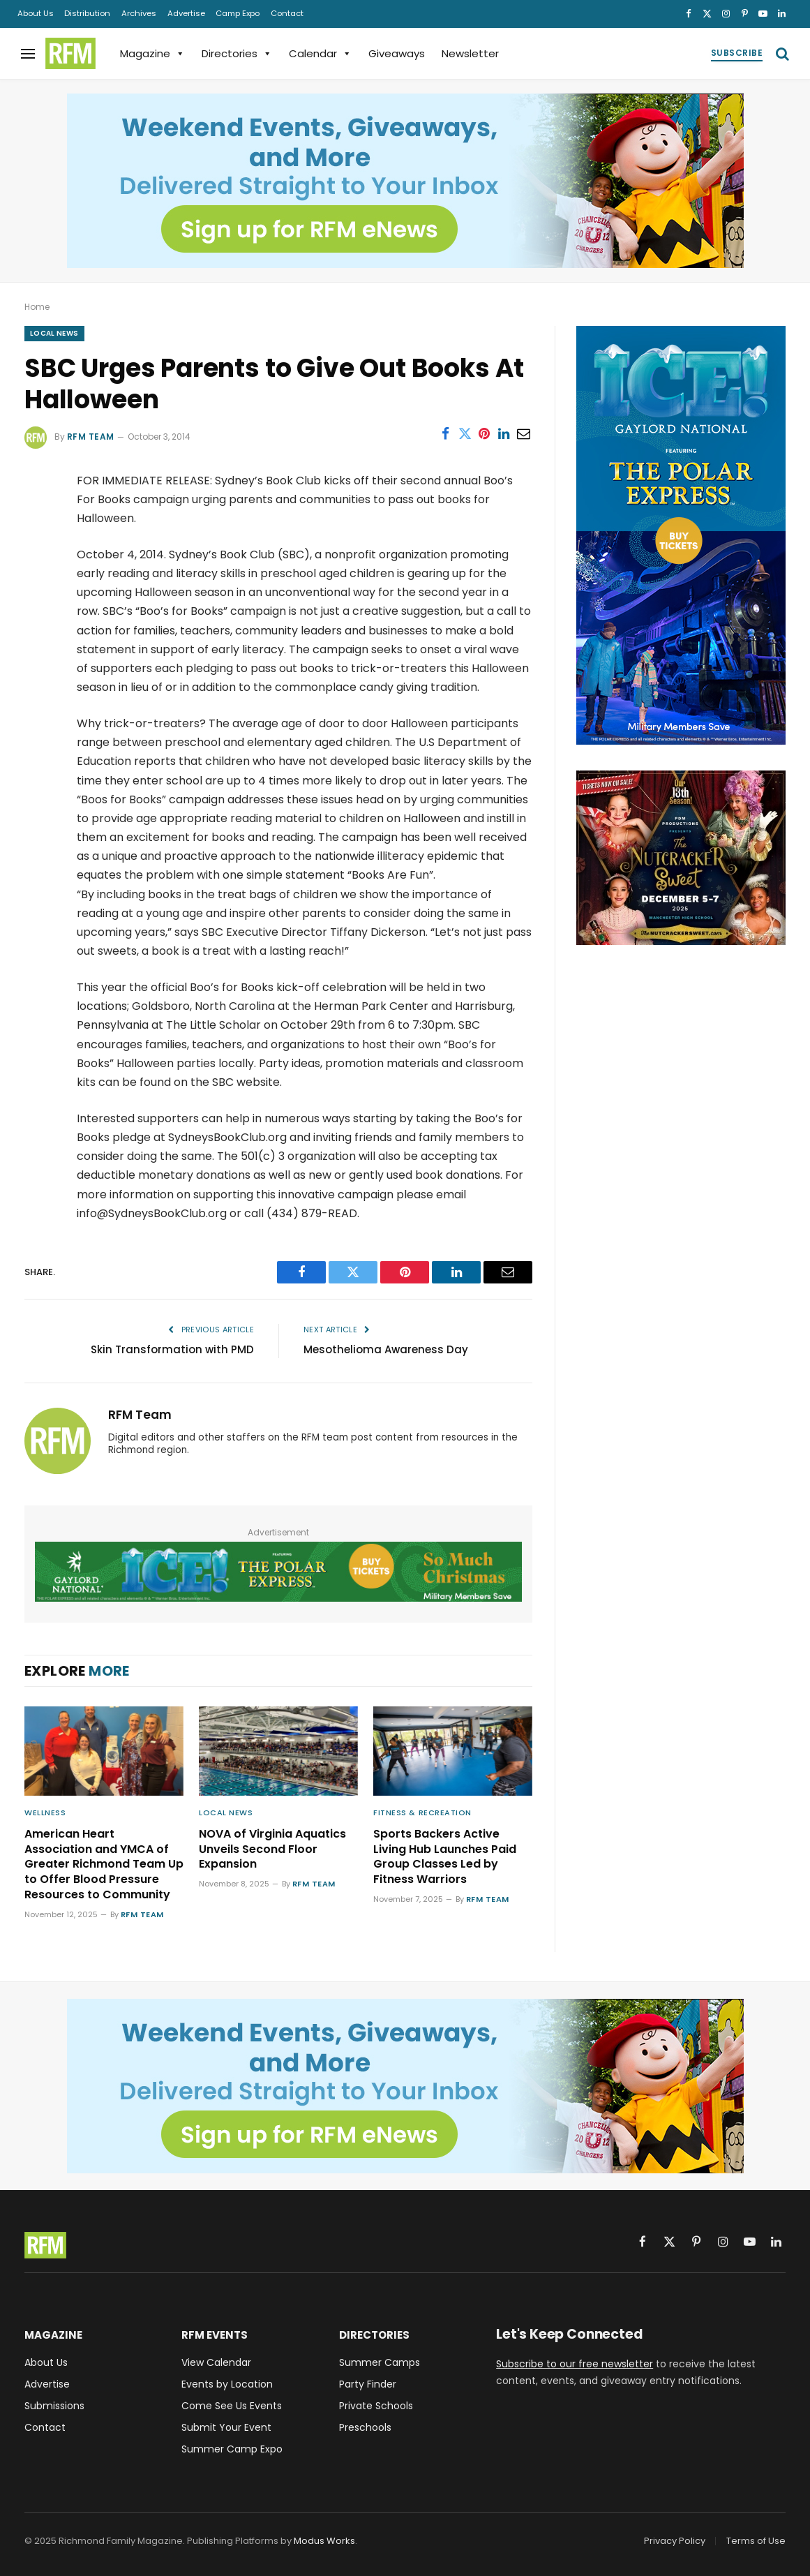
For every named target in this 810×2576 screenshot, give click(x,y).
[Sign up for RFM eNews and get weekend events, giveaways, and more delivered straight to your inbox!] (405, 181)
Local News (54, 333)
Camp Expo (238, 13)
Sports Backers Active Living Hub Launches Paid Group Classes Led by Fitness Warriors (444, 1856)
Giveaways (396, 53)
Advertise (186, 13)
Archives (138, 13)
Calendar (320, 53)
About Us (35, 13)
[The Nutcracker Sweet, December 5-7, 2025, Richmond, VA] (681, 941)
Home (37, 307)
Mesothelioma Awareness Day (385, 1349)
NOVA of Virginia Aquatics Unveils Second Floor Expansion (272, 1849)
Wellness (45, 1812)
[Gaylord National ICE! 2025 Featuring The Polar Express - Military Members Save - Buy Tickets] (278, 1572)
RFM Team (90, 436)
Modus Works (324, 2540)
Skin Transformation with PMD (172, 1349)
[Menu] (28, 53)
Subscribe (737, 53)
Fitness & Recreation (422, 1812)
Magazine (152, 53)
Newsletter (470, 53)
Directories (237, 53)
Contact (287, 13)
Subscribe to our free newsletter (574, 2364)
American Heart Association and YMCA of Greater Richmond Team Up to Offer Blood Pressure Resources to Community (103, 1864)
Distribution (87, 13)
